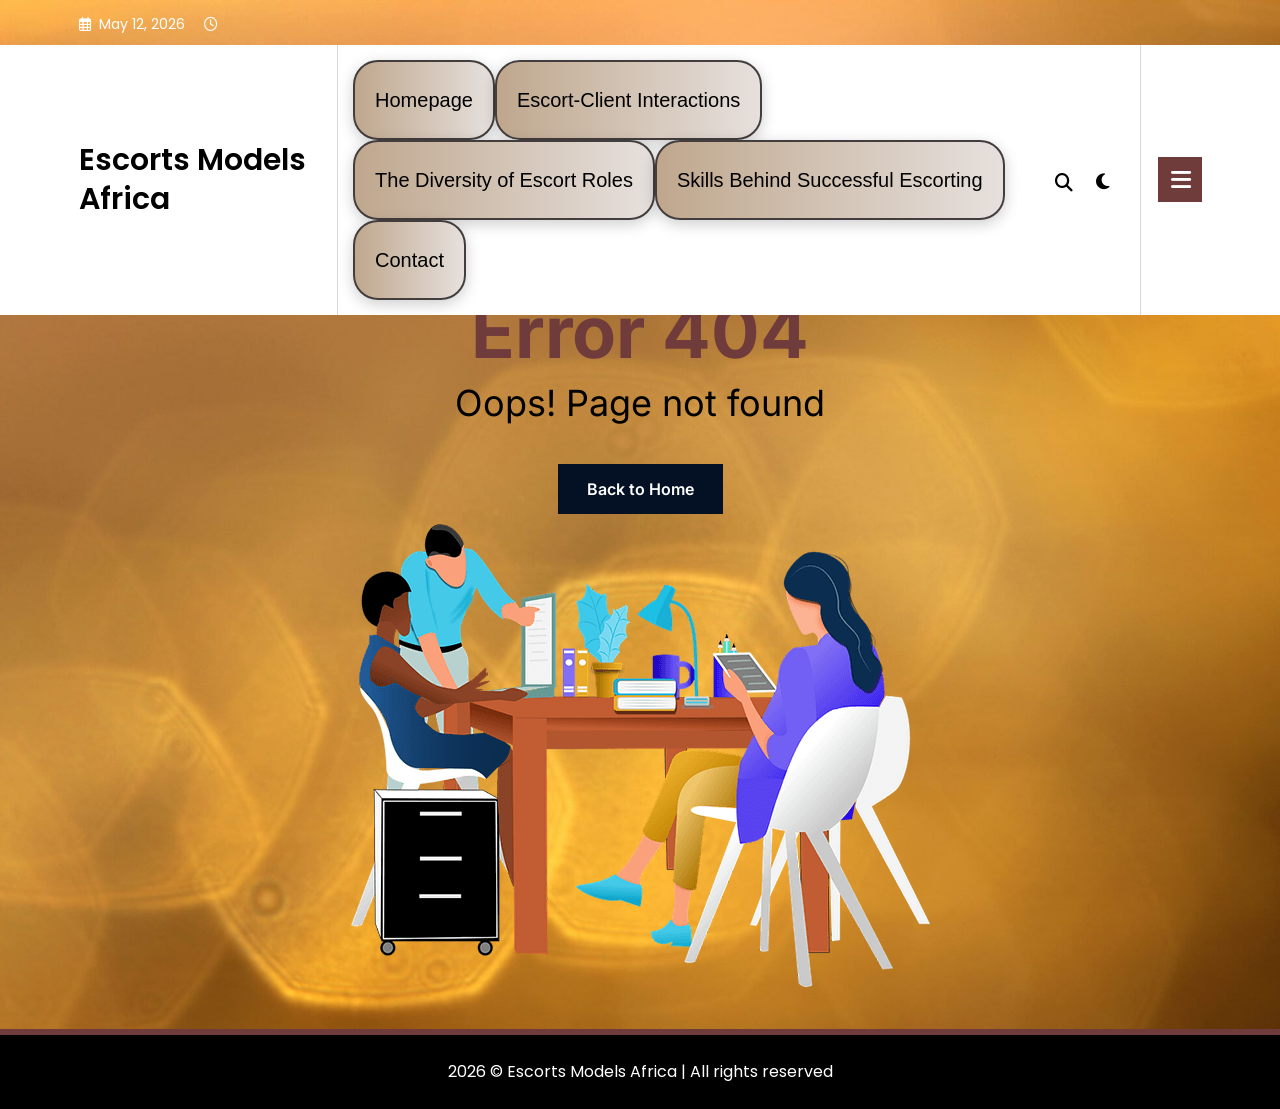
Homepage (424, 100)
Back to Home (640, 489)
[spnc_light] (1103, 179)
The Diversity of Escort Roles (504, 180)
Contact (409, 260)
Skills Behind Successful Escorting (830, 180)
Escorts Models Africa (192, 179)
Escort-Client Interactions (628, 100)
